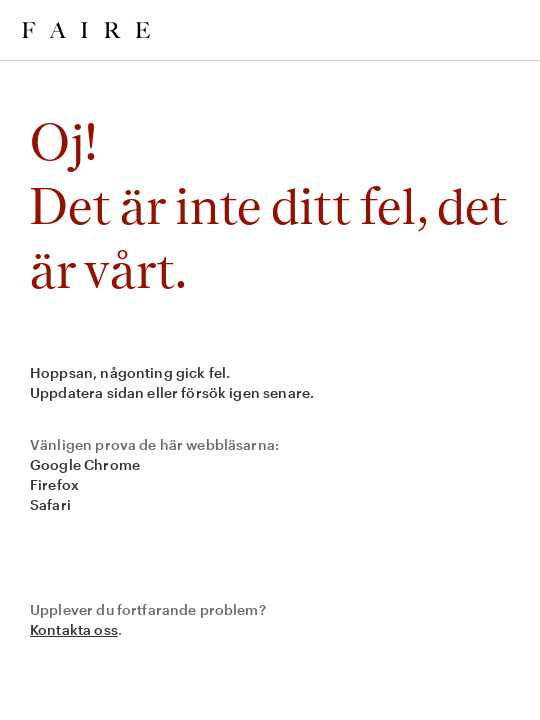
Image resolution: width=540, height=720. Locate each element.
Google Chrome (85, 464)
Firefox (54, 484)
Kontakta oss (74, 629)
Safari (50, 504)
